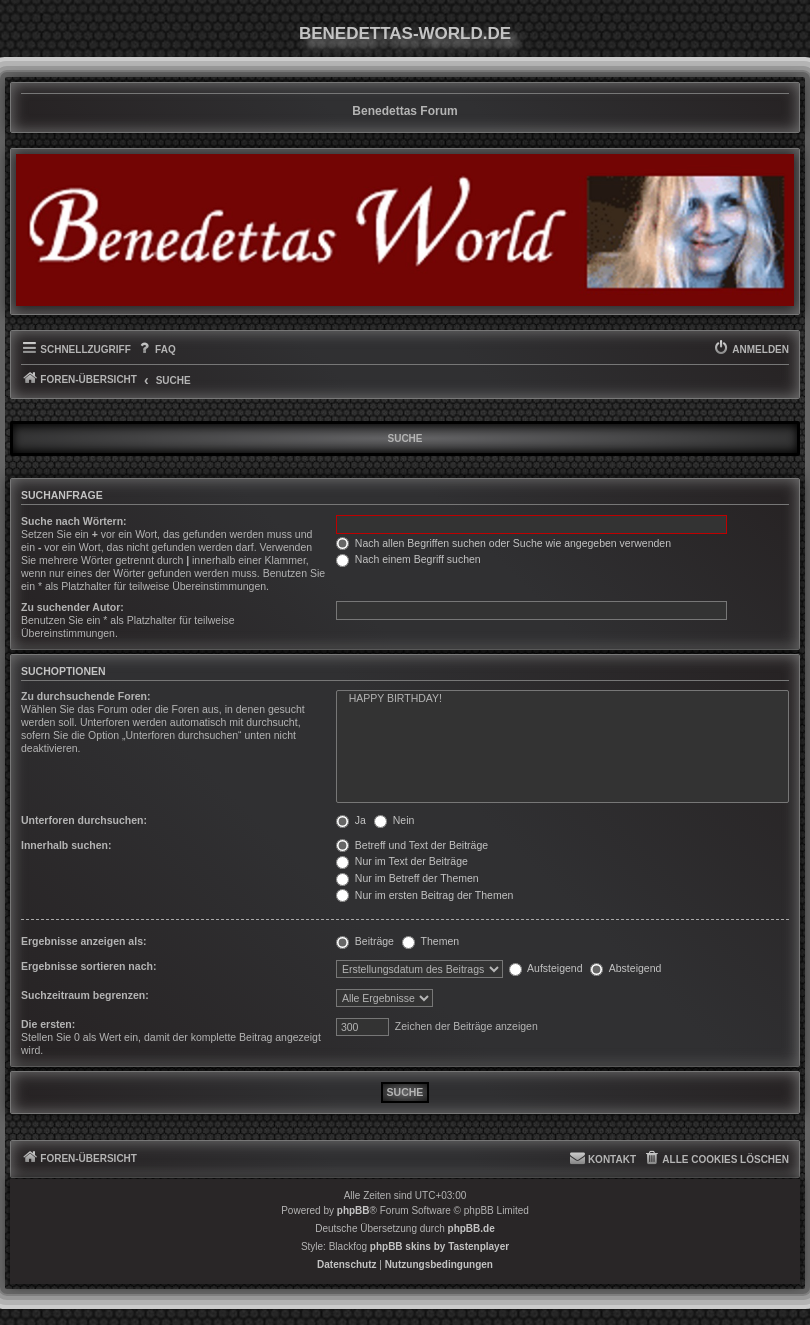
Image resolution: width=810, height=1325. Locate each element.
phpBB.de (471, 1228)
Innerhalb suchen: (66, 845)
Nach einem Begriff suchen (408, 559)
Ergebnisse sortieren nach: (88, 966)
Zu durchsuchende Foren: (86, 696)
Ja (351, 820)
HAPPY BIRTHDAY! (562, 699)
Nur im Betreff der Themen (407, 878)
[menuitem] (156, 350)
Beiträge (365, 941)
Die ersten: (48, 1024)
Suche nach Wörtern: (74, 521)
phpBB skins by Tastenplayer (439, 1246)
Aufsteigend (546, 968)
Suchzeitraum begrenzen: (85, 995)
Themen (430, 941)
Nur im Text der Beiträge (402, 861)
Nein (394, 820)
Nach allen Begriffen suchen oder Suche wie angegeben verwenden (503, 543)
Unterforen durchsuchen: (84, 820)
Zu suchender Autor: (72, 607)
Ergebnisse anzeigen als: (83, 941)
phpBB (353, 1210)
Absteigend (625, 968)
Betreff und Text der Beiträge (412, 845)
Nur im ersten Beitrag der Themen (424, 895)
